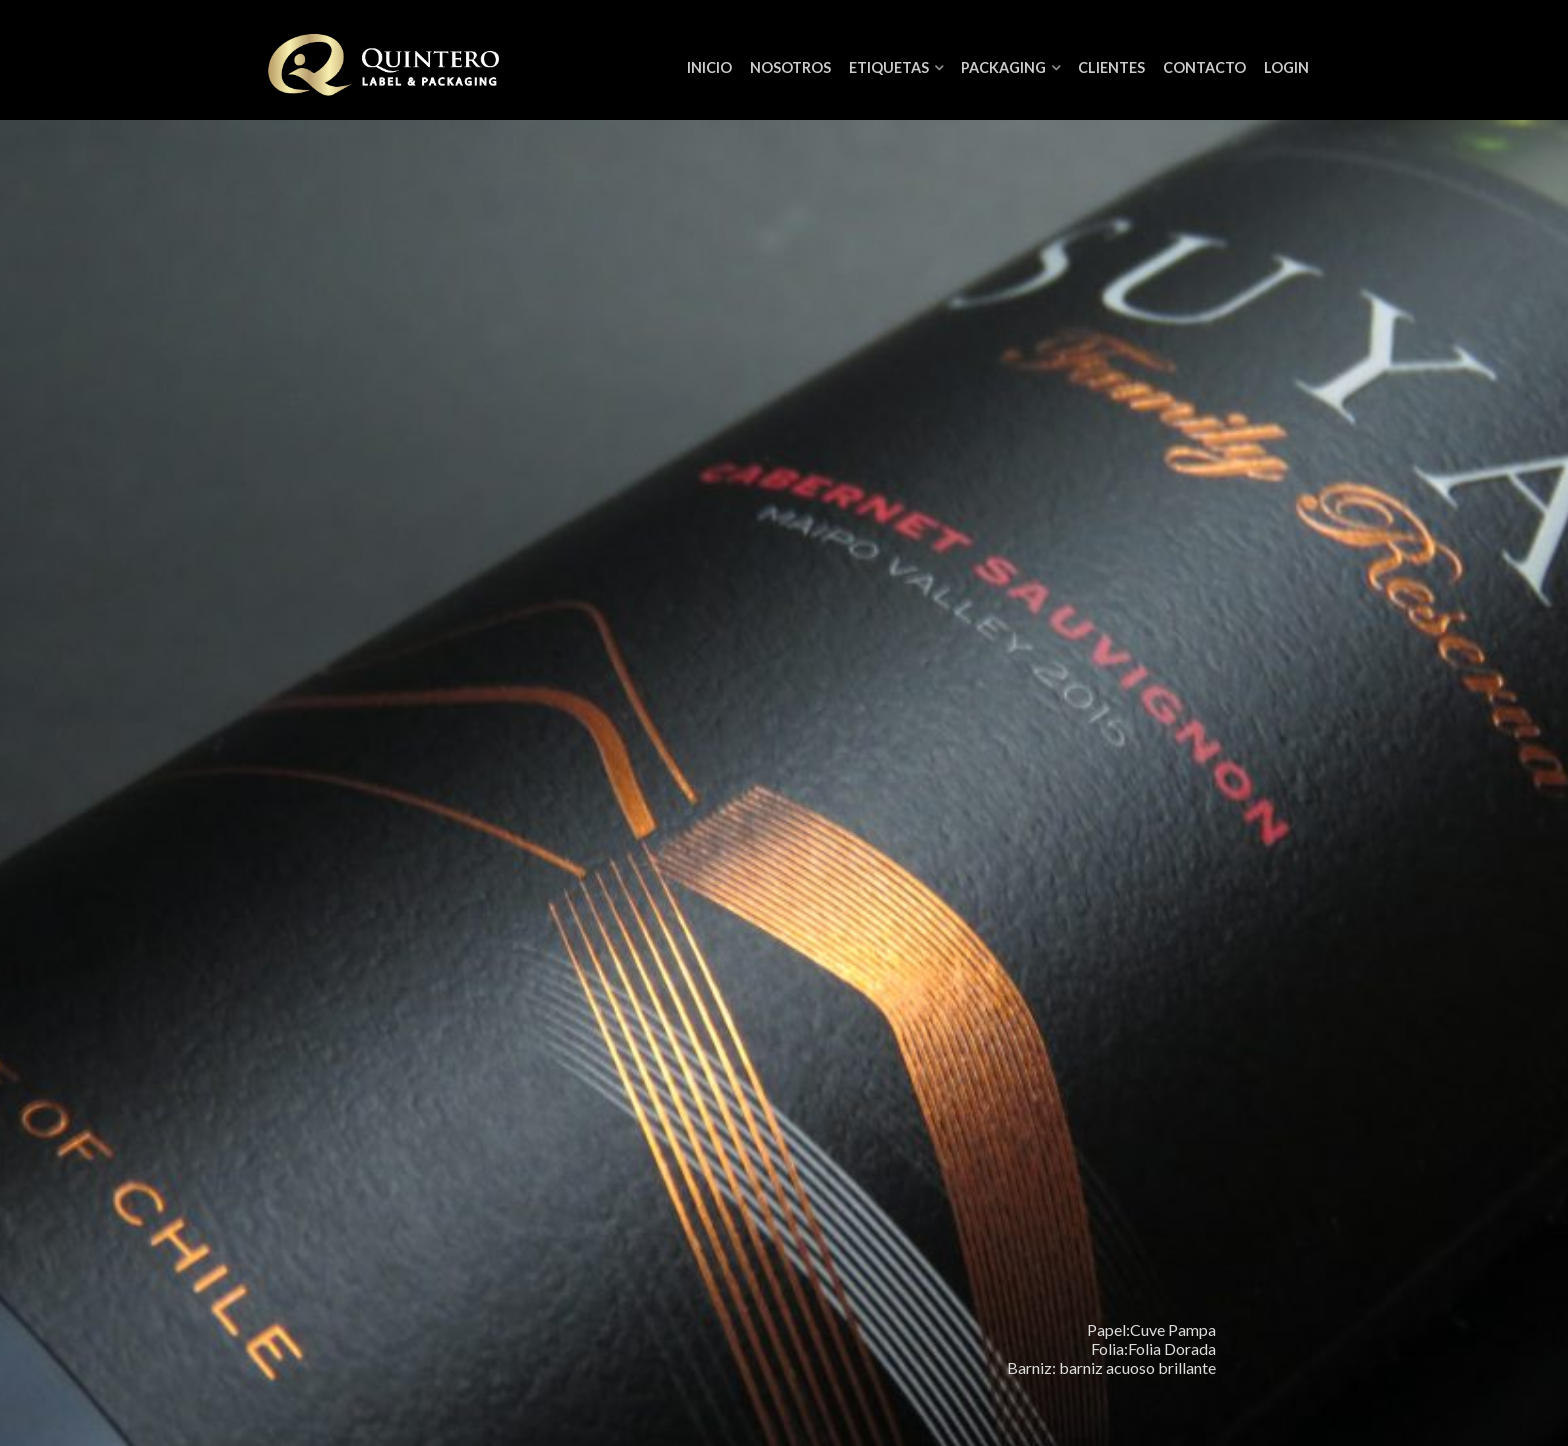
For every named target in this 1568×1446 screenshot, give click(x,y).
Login (1286, 67)
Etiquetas (889, 67)
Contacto (1204, 67)
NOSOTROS (790, 67)
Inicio (709, 67)
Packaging (1003, 67)
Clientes (1111, 67)
